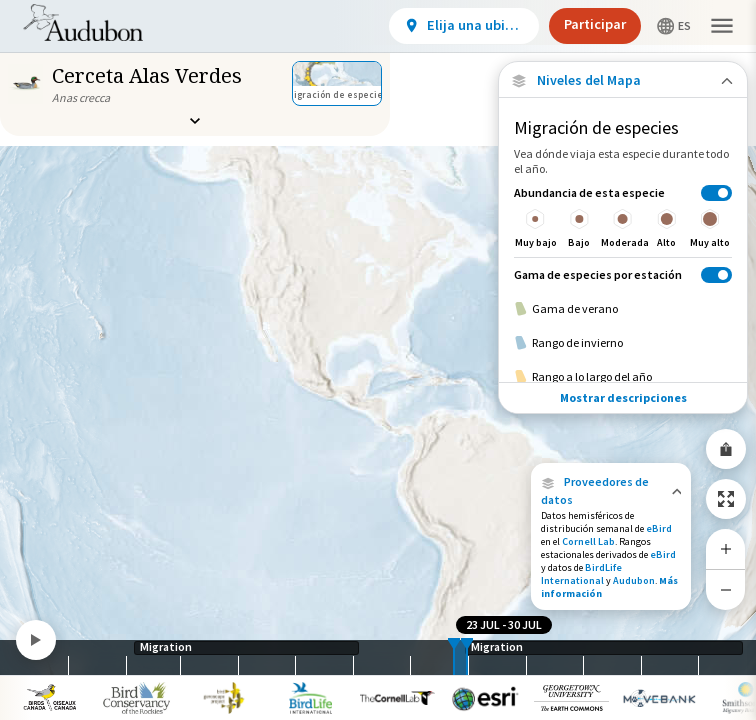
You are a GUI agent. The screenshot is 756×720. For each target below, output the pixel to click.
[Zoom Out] (726, 589)
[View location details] (464, 26)
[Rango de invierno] (623, 343)
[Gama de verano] (623, 309)
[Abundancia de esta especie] (623, 216)
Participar (595, 24)
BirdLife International (581, 574)
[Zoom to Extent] (726, 499)
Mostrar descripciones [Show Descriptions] (623, 397)
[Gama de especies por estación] (623, 274)
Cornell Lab (588, 541)
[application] (378, 360)
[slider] (454, 657)
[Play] (36, 640)
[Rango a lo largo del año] (623, 377)
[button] (611, 491)
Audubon (634, 580)
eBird (659, 528)
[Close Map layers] (622, 80)
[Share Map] (726, 449)
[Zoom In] (726, 549)
